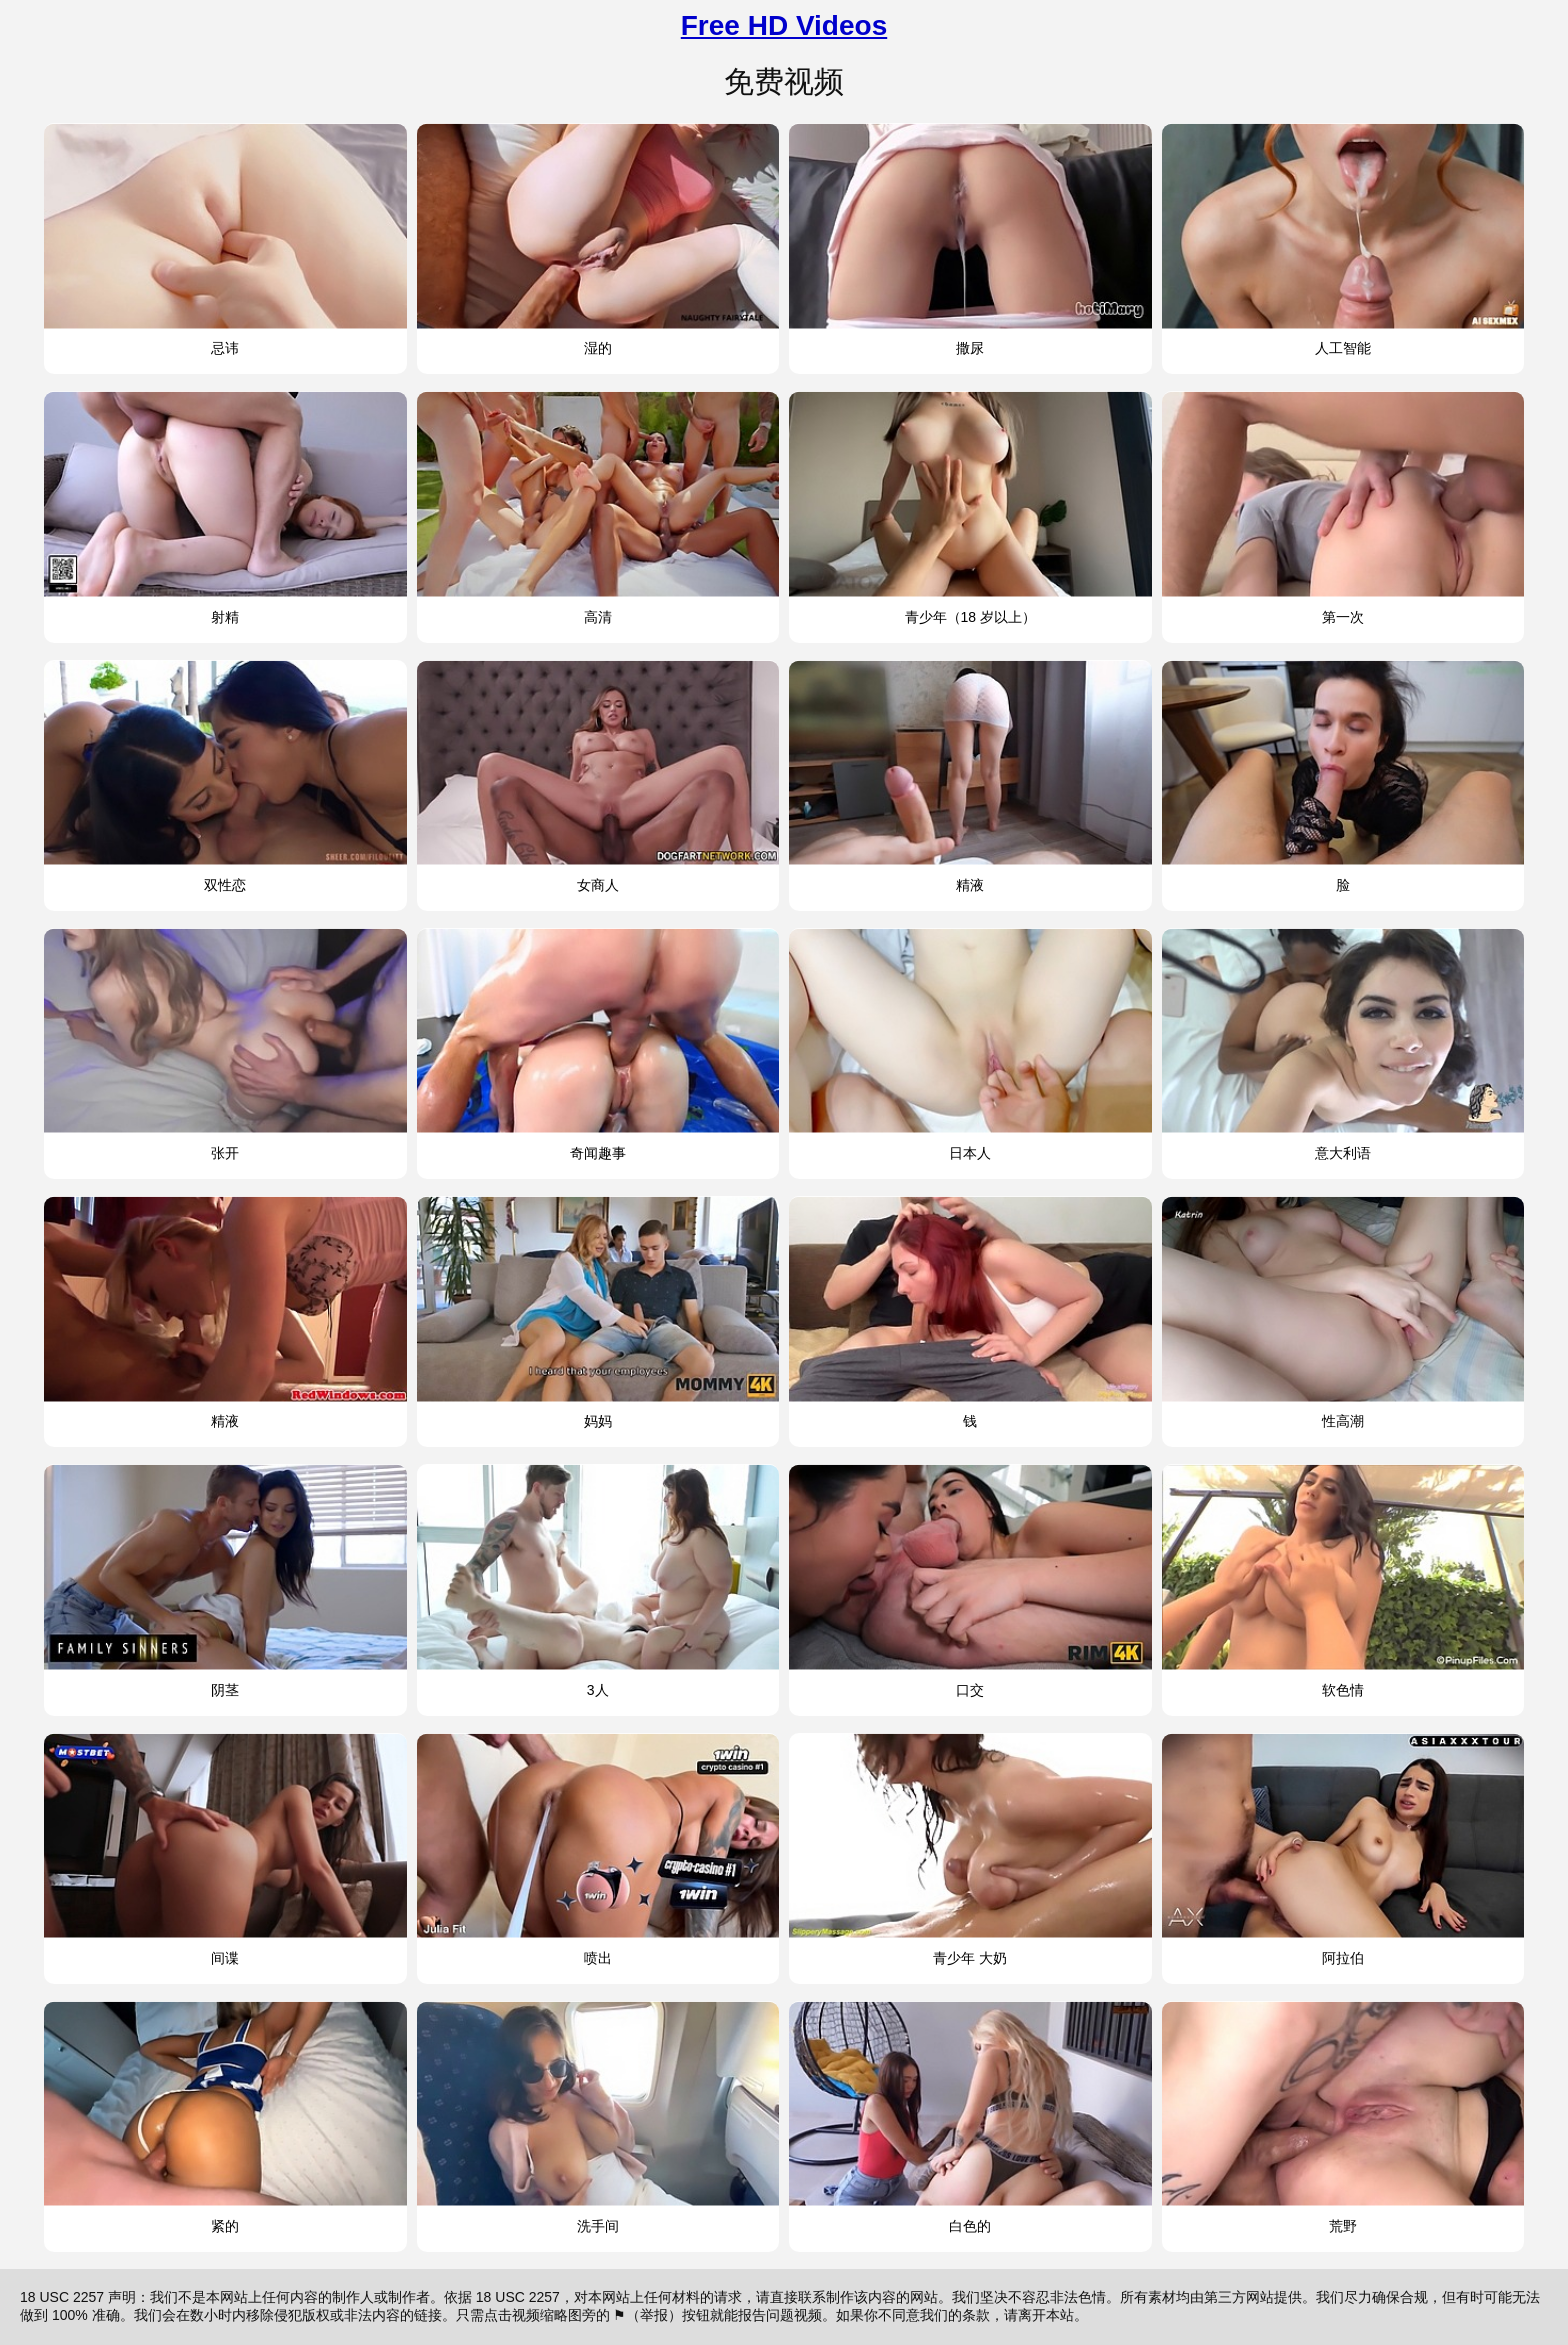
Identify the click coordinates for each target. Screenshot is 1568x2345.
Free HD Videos (784, 25)
